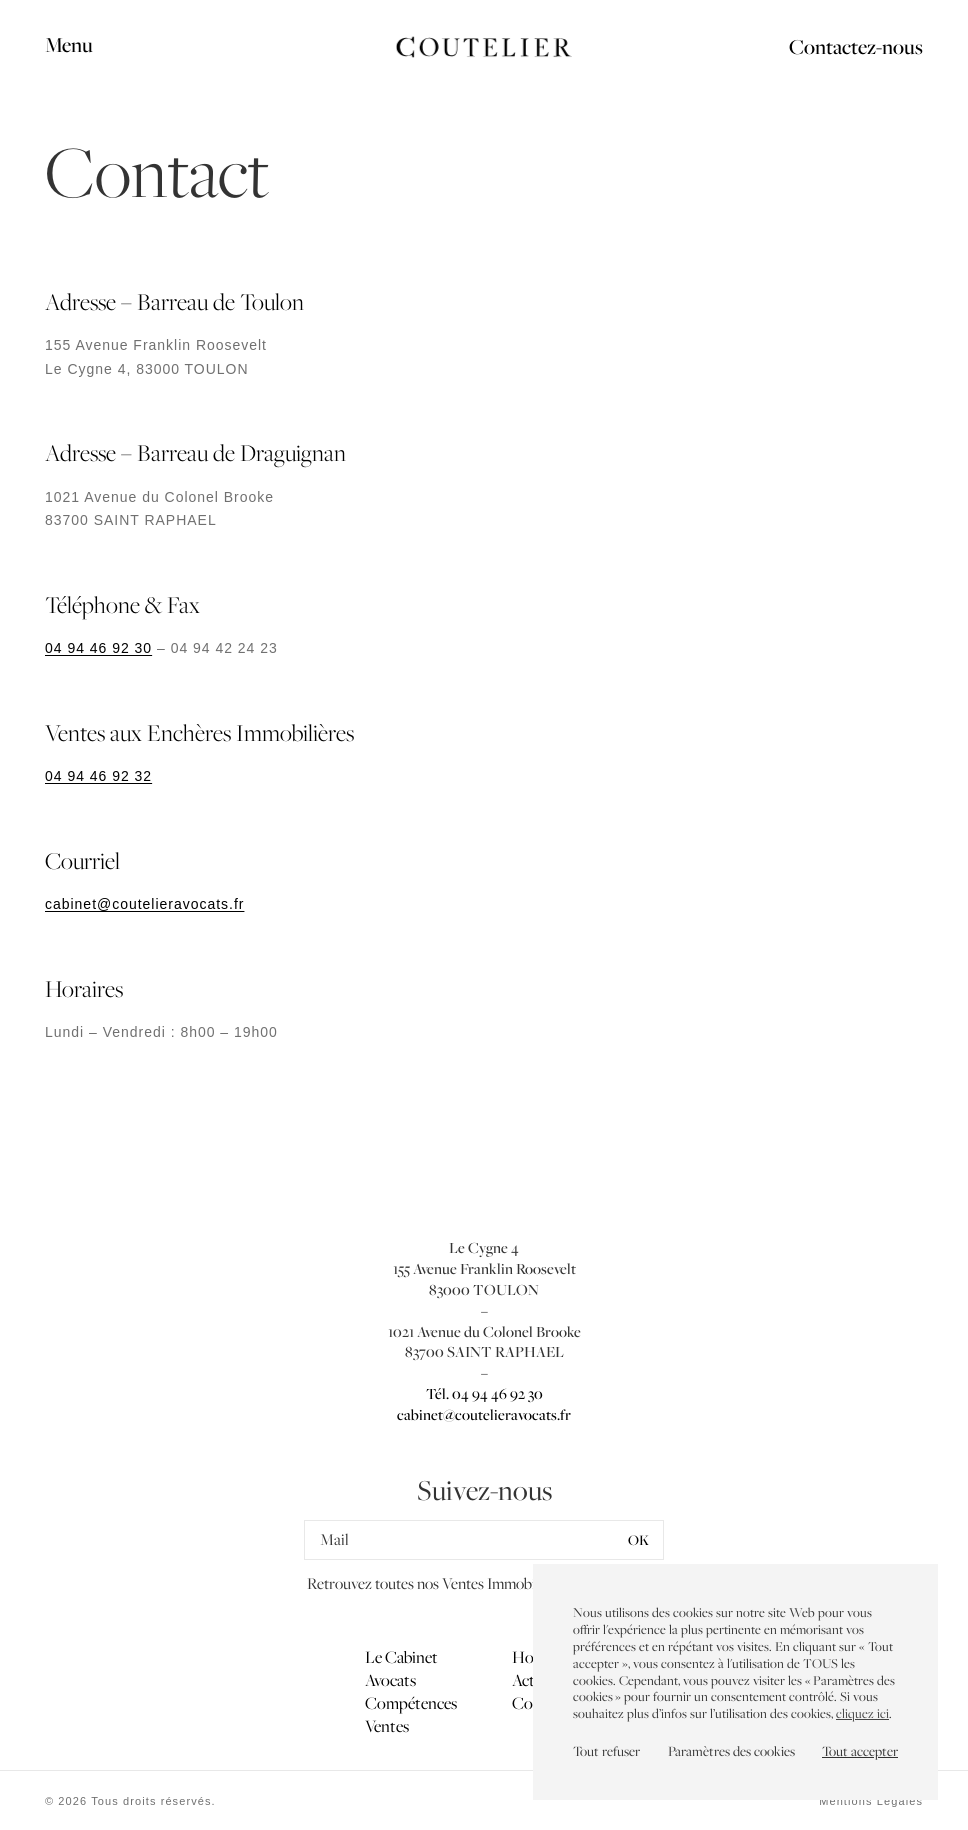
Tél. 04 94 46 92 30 (484, 1393)
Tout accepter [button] (860, 1751)
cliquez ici (862, 1713)
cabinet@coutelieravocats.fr (144, 904)
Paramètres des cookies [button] (731, 1751)
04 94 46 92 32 (98, 776)
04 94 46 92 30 (98, 648)
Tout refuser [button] (606, 1751)
